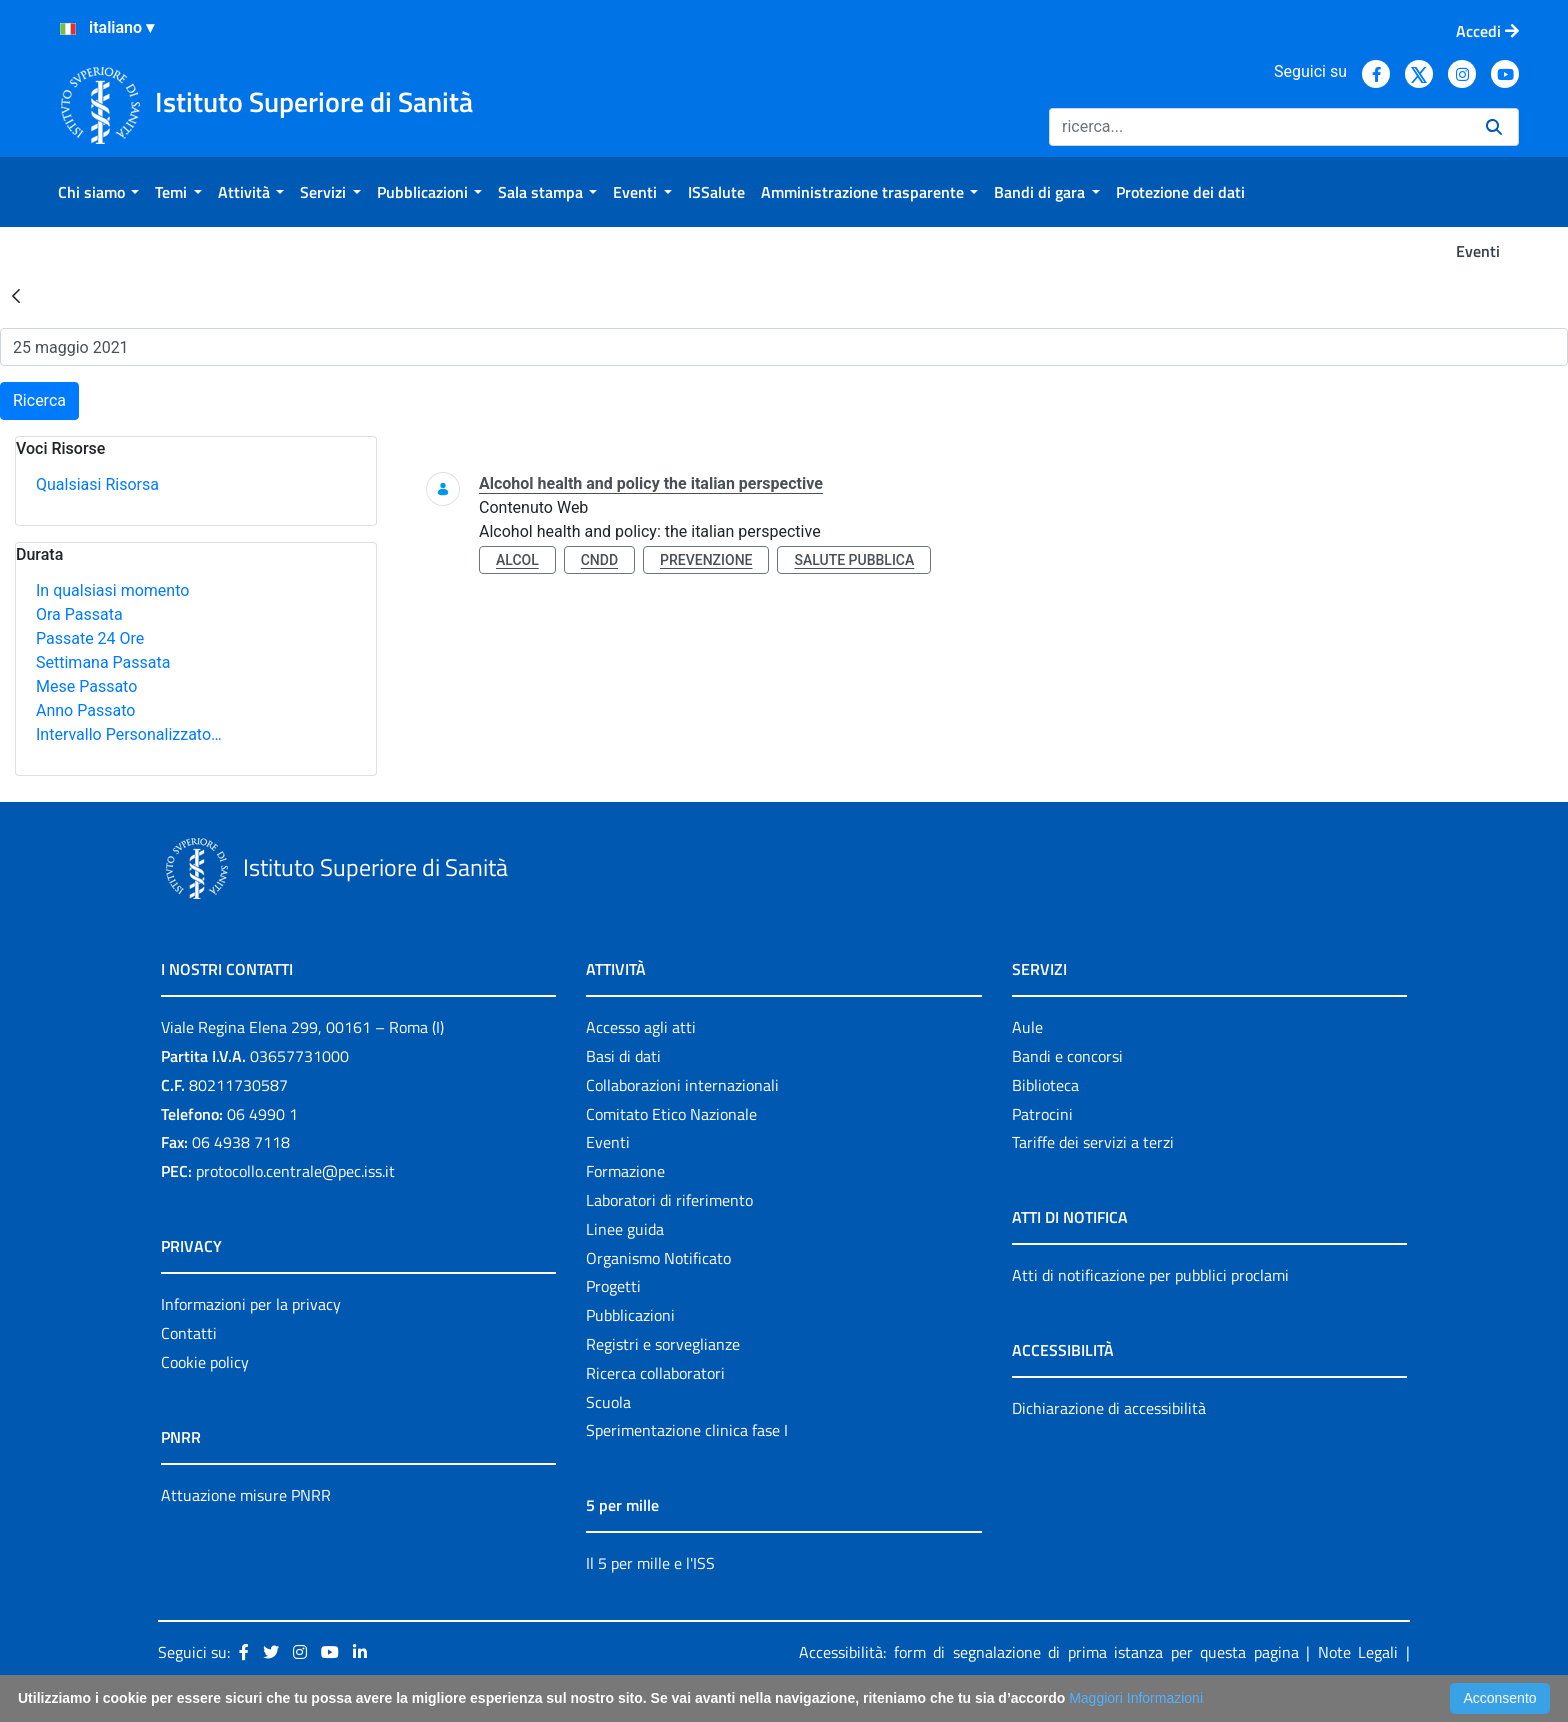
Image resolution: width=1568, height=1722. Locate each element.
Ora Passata (79, 614)
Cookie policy (205, 1362)
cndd (599, 560)
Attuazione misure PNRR (246, 1495)
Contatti (189, 1333)
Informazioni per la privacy (251, 1304)
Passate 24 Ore (90, 638)
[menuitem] (98, 192)
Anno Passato (85, 710)
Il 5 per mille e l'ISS (650, 1563)
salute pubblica (854, 560)
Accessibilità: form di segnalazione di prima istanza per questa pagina (1049, 1652)
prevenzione (706, 560)
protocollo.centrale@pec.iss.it (295, 1171)
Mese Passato (86, 686)
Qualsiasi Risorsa (97, 484)
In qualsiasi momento (112, 590)
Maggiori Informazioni (1136, 1698)
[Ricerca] (1259, 127)
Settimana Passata (103, 662)
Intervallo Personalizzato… (129, 734)
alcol (517, 560)
